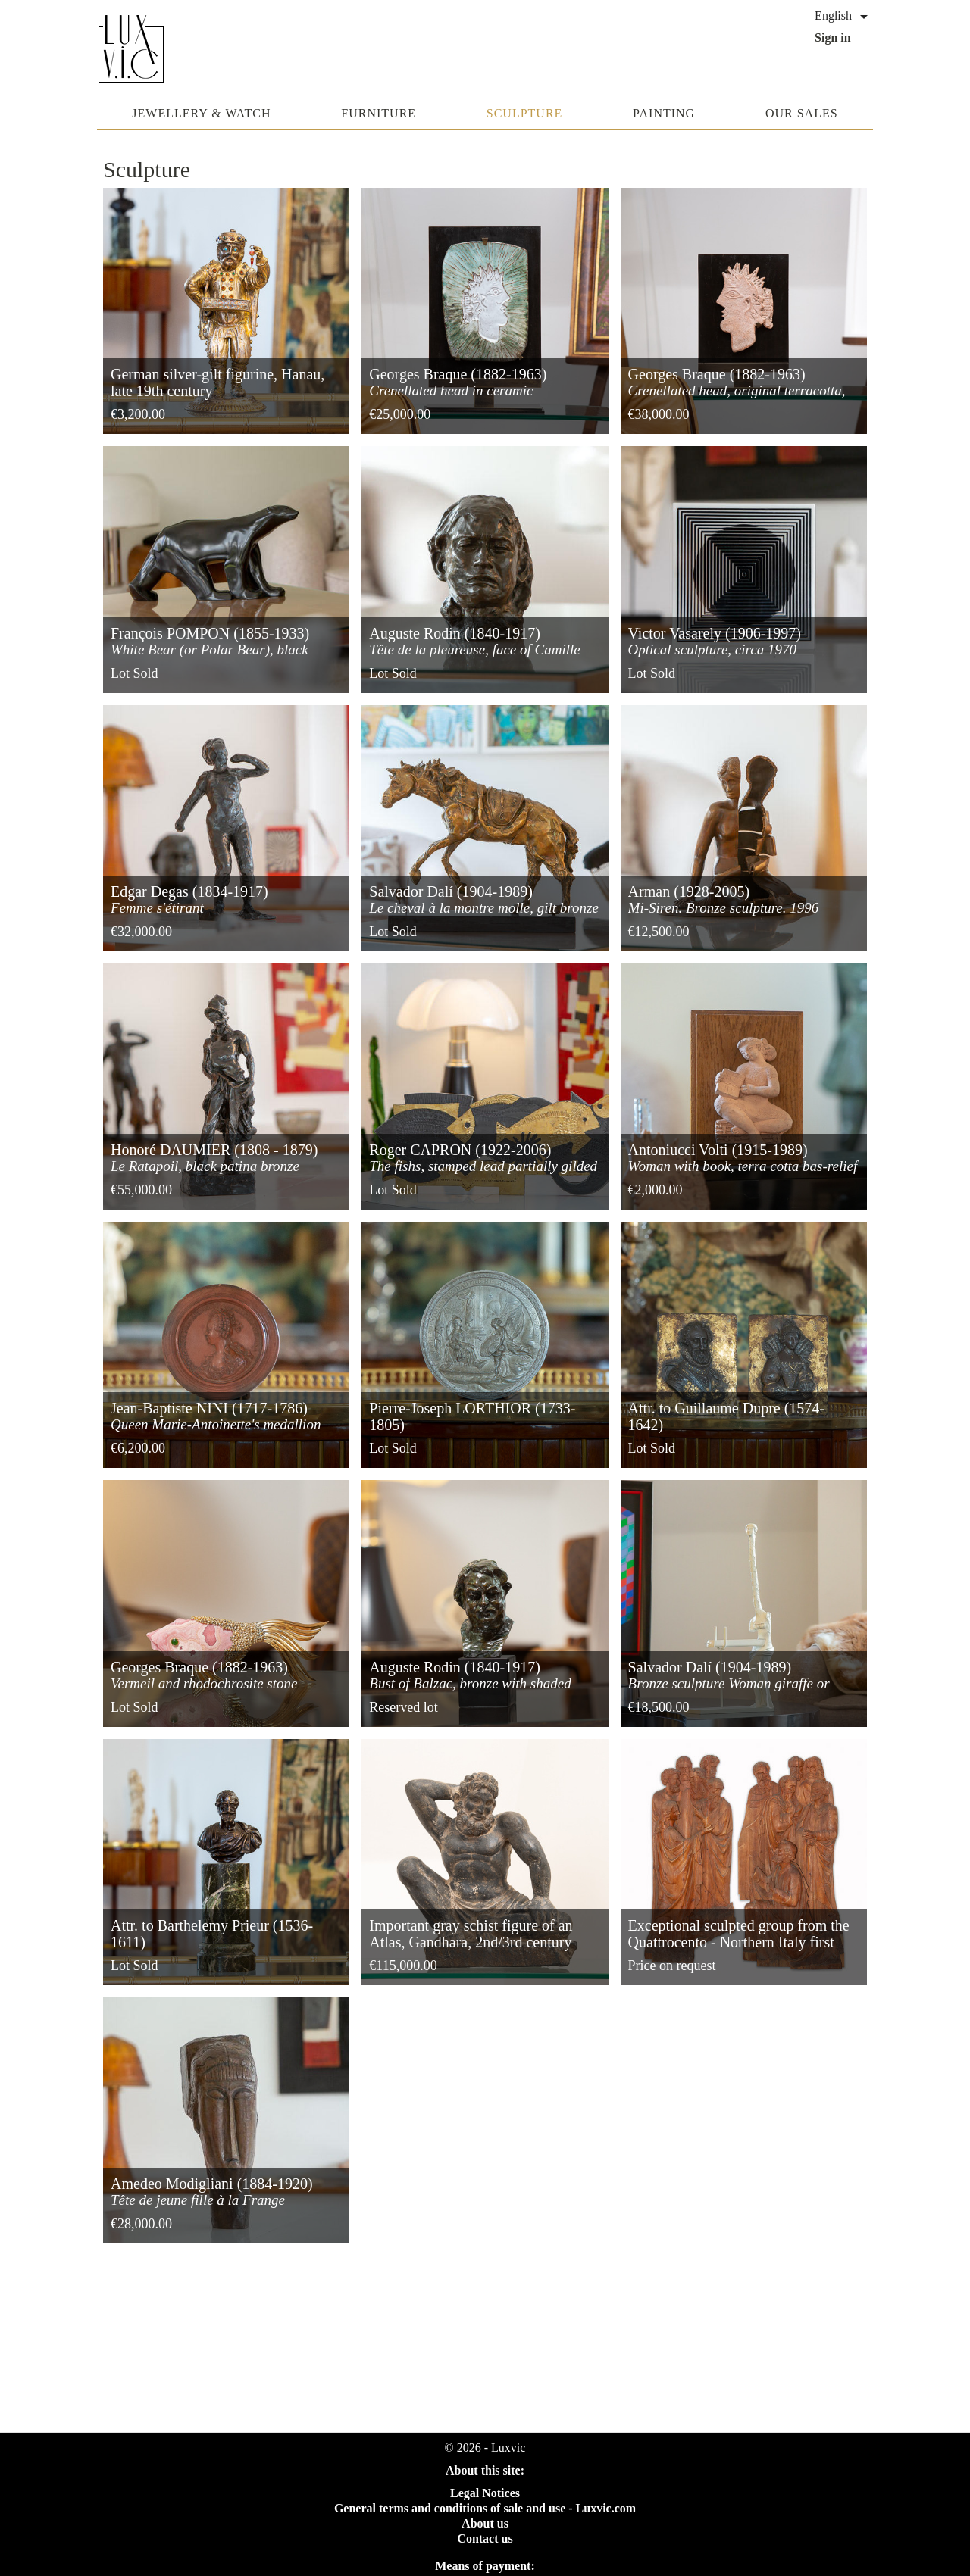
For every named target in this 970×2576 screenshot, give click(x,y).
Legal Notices (485, 2493)
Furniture (378, 113)
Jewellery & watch (201, 113)
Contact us (484, 2538)
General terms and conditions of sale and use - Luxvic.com (485, 2508)
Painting (664, 113)
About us (485, 2523)
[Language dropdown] (844, 17)
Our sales (801, 113)
